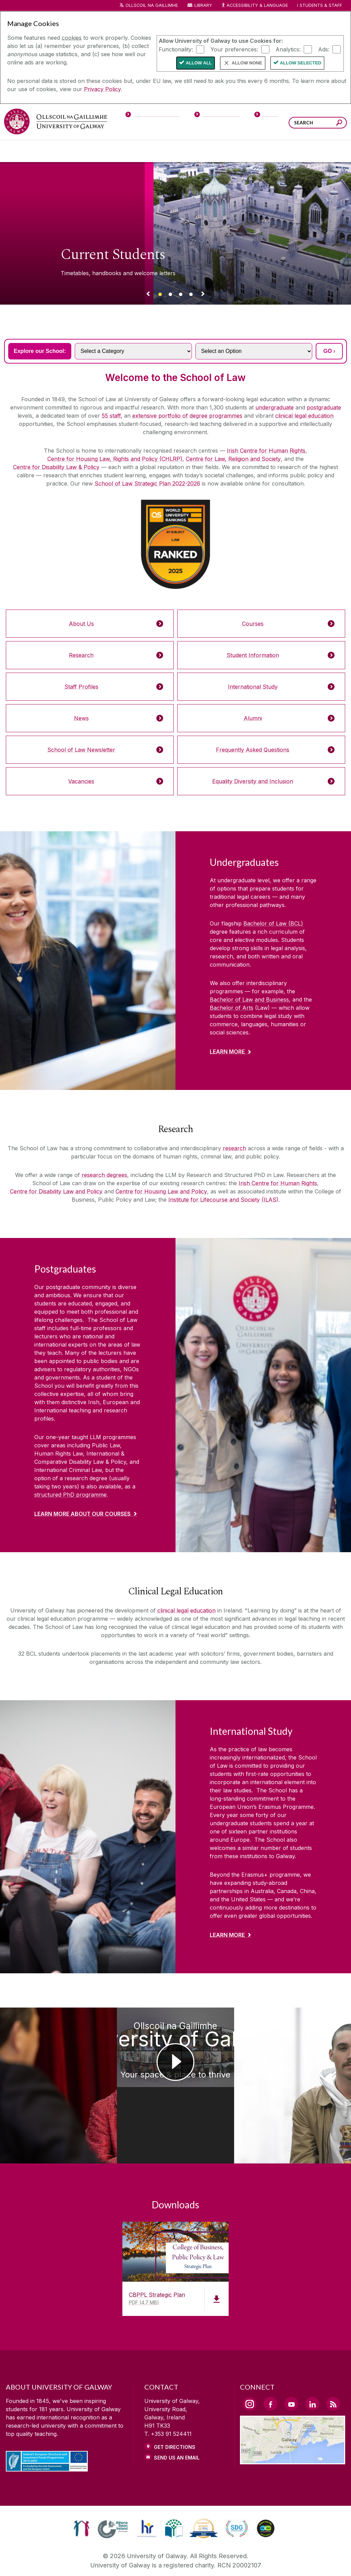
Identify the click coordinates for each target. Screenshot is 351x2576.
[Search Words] (318, 122)
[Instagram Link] (249, 2367)
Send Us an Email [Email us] (176, 2421)
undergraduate (274, 407)
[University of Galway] (55, 121)
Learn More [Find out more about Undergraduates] (227, 1051)
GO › (329, 351)
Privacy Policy (102, 89)
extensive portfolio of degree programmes (187, 415)
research (234, 1148)
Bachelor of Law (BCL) (273, 923)
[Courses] (24, 151)
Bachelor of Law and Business (249, 999)
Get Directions (174, 2410)
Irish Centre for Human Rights (266, 450)
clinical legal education (304, 415)
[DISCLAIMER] (63, 2561)
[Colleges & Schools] (160, 151)
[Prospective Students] (152, 116)
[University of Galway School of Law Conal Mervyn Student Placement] (307, 2066)
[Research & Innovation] (200, 151)
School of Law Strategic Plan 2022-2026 (147, 483)
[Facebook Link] (270, 2367)
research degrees (104, 1175)
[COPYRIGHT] (172, 2561)
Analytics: (288, 49)
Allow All (199, 62)
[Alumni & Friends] (285, 151)
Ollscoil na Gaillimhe (151, 5)
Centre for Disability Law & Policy (56, 467)
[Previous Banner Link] (148, 295)
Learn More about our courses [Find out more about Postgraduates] (82, 1513)
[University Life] (63, 151)
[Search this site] (339, 123)
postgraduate (324, 407)
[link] (81, 2491)
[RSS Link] (333, 2367)
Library (203, 5)
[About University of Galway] (112, 151)
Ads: (323, 49)
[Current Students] (217, 116)
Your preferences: (234, 49)
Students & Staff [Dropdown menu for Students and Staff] (321, 5)
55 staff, (112, 415)
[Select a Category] (133, 351)
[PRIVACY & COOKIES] (118, 2561)
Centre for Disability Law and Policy (56, 1191)
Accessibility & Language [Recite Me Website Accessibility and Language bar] (254, 6)
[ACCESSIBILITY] (287, 2561)
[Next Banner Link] (203, 295)
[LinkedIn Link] (312, 2367)
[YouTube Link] (291, 2367)
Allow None (247, 62)
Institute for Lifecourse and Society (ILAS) (223, 1199)
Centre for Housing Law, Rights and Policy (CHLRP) (114, 458)
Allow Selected (301, 62)
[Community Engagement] (326, 151)
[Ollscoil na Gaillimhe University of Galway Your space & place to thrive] (175, 2067)
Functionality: (176, 49)
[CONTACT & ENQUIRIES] (230, 2561)
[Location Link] (292, 2423)
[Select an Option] (254, 351)
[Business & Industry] (241, 151)
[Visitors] (266, 116)
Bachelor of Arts (231, 1007)
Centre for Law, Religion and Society (233, 458)
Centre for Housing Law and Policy (161, 1191)
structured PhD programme (70, 1494)
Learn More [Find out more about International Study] (227, 1934)
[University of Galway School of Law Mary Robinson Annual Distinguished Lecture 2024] (44, 2066)
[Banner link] (160, 295)
